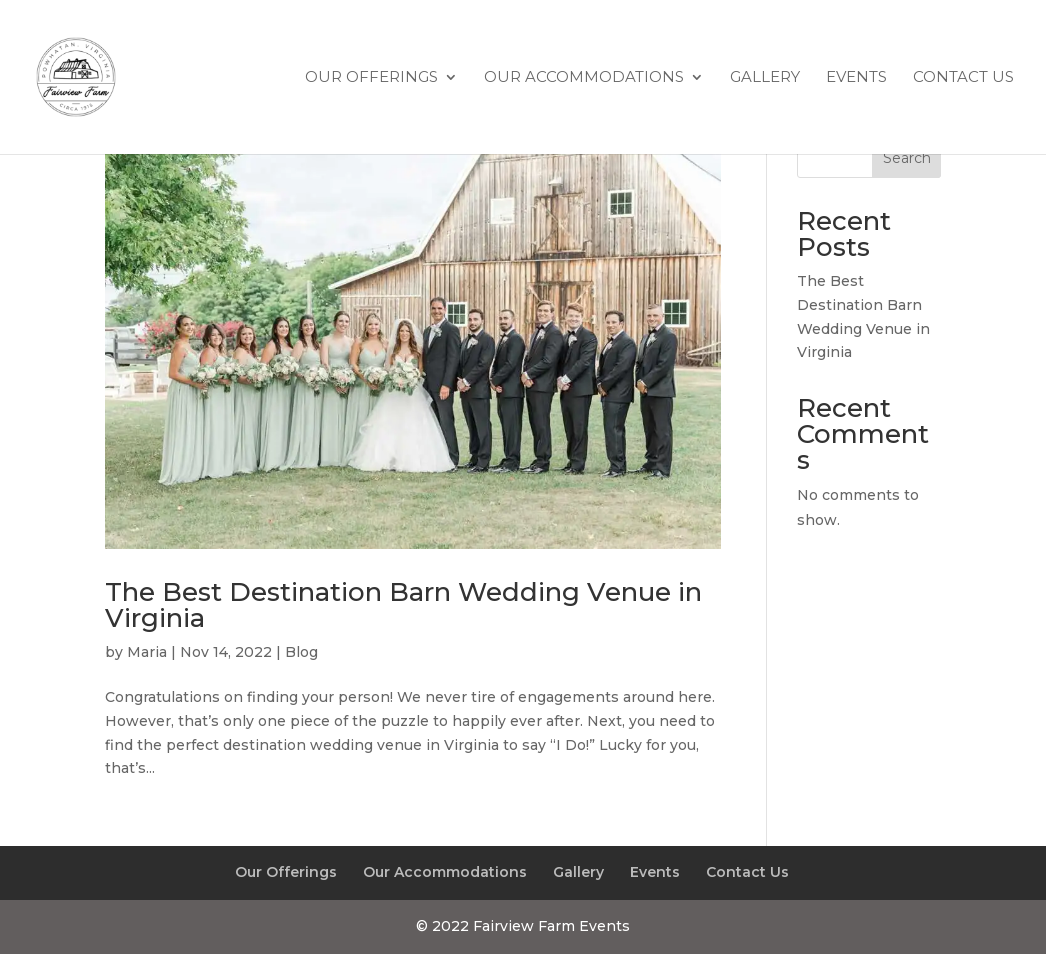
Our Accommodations (584, 78)
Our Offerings (371, 78)
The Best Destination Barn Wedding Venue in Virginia (403, 605)
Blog (301, 652)
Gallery (765, 78)
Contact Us (963, 78)
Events (856, 78)
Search (907, 158)
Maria (147, 652)
